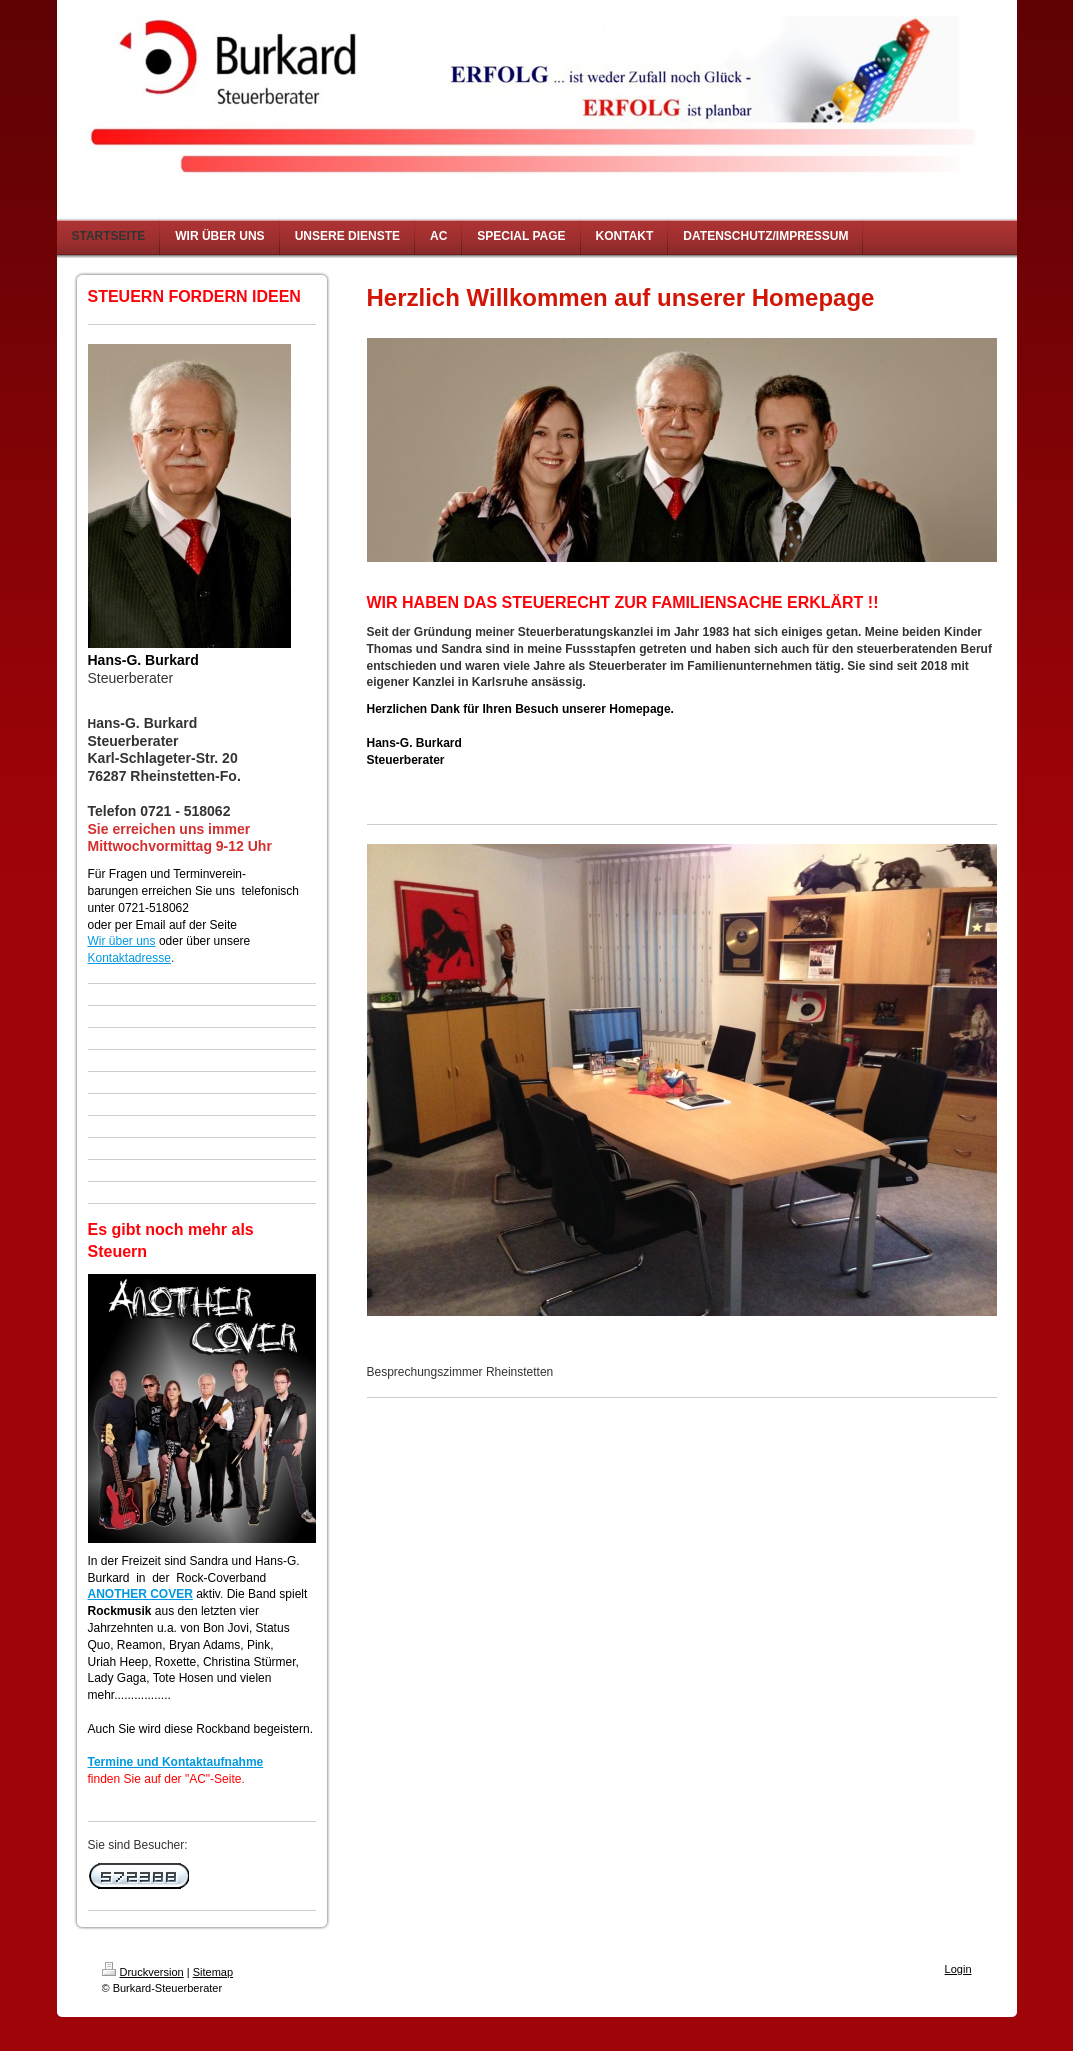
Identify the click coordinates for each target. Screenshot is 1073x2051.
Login (958, 1969)
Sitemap (213, 1972)
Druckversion (143, 1972)
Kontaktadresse (129, 958)
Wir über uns (122, 941)
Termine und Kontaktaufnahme (176, 1762)
